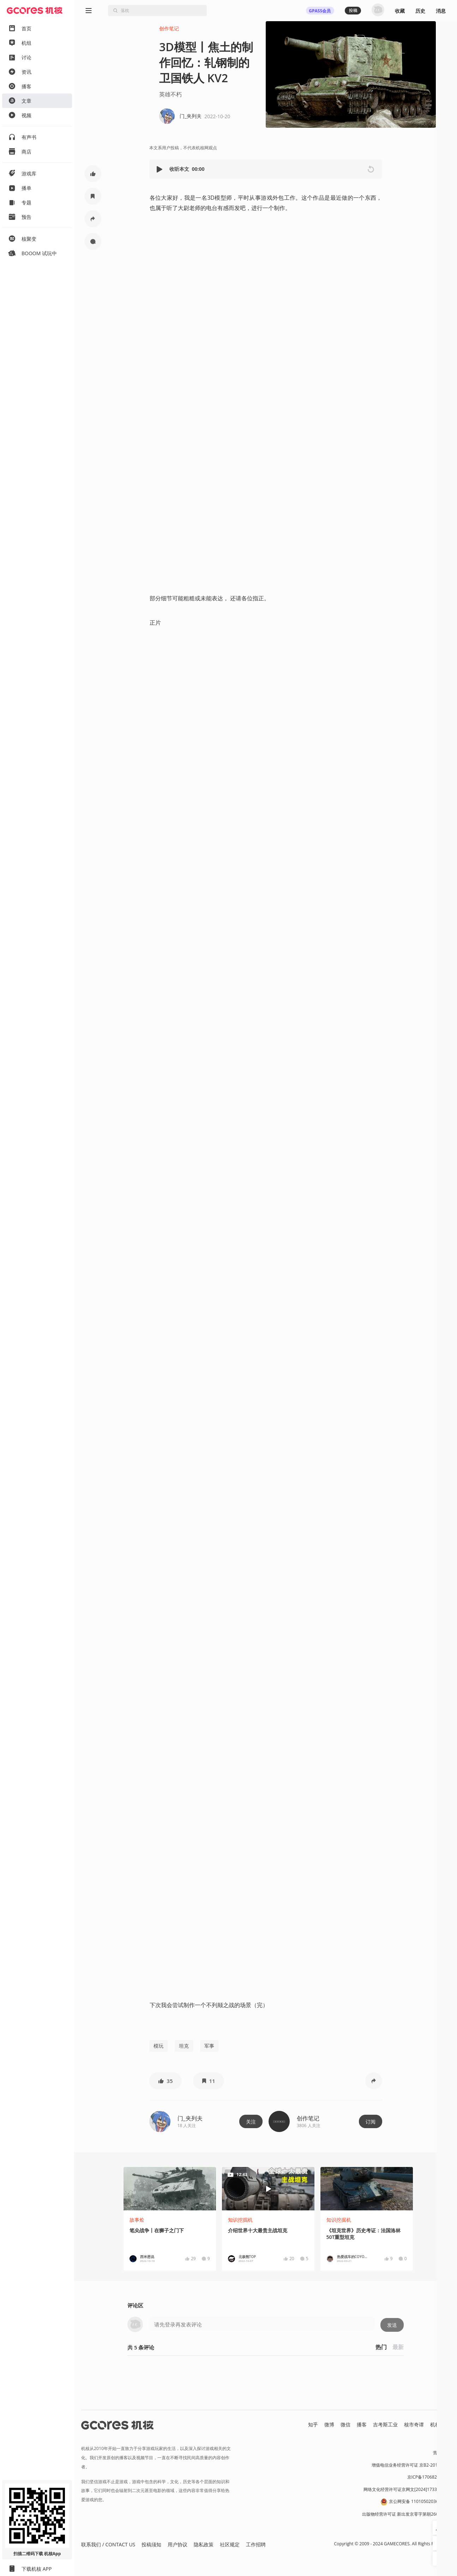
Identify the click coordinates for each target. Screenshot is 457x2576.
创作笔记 (169, 28)
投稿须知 (151, 2544)
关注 (251, 2121)
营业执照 (441, 2453)
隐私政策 (204, 2544)
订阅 (370, 2121)
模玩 (158, 2045)
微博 (329, 2424)
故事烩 (137, 2219)
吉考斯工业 (385, 2424)
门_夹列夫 (190, 2118)
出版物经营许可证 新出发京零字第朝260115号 (406, 2514)
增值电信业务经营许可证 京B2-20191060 (411, 2465)
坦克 (184, 2045)
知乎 (313, 2424)
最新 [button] (398, 2347)
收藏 (400, 10)
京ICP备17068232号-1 (428, 2477)
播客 (362, 2424)
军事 (209, 2045)
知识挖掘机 (240, 2219)
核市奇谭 (414, 2424)
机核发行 (440, 2424)
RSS (445, 2431)
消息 (441, 10)
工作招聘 (256, 2544)
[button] (160, 169)
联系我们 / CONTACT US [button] (108, 2544)
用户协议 (177, 2544)
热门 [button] (381, 2347)
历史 (420, 10)
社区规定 (230, 2544)
